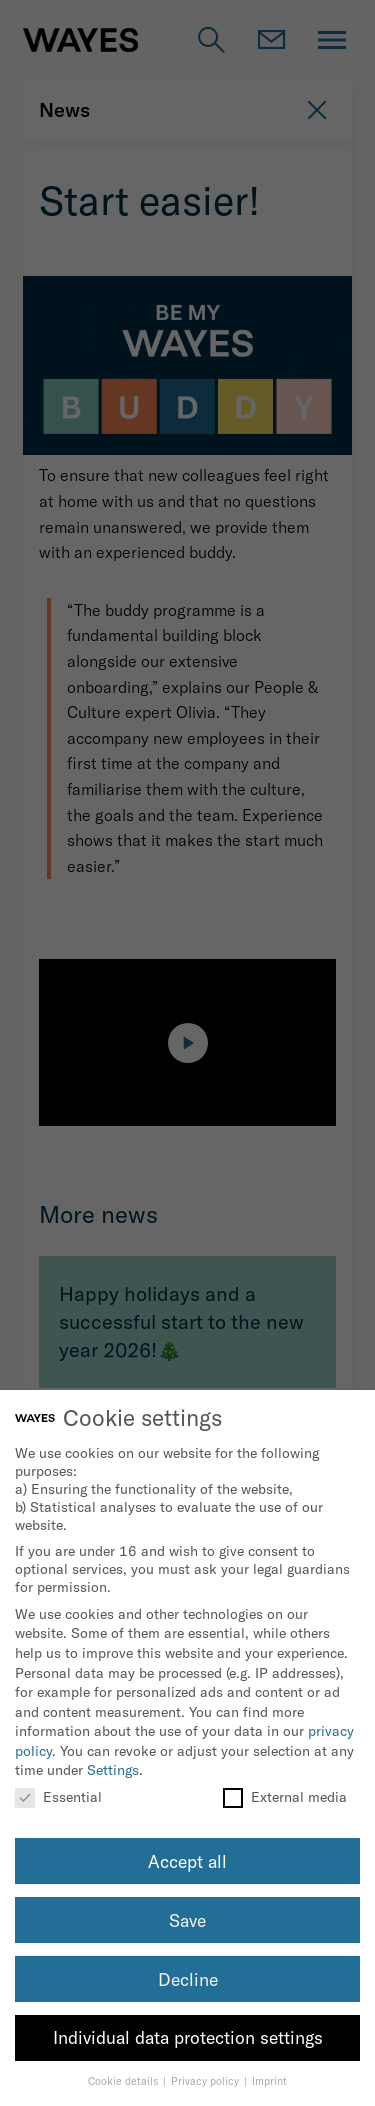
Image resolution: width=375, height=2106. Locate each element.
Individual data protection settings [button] (188, 2037)
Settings (113, 1770)
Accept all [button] (187, 1861)
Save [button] (187, 1920)
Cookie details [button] (124, 2081)
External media (285, 1797)
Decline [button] (188, 1979)
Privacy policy (206, 2081)
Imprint (269, 2081)
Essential (58, 1797)
